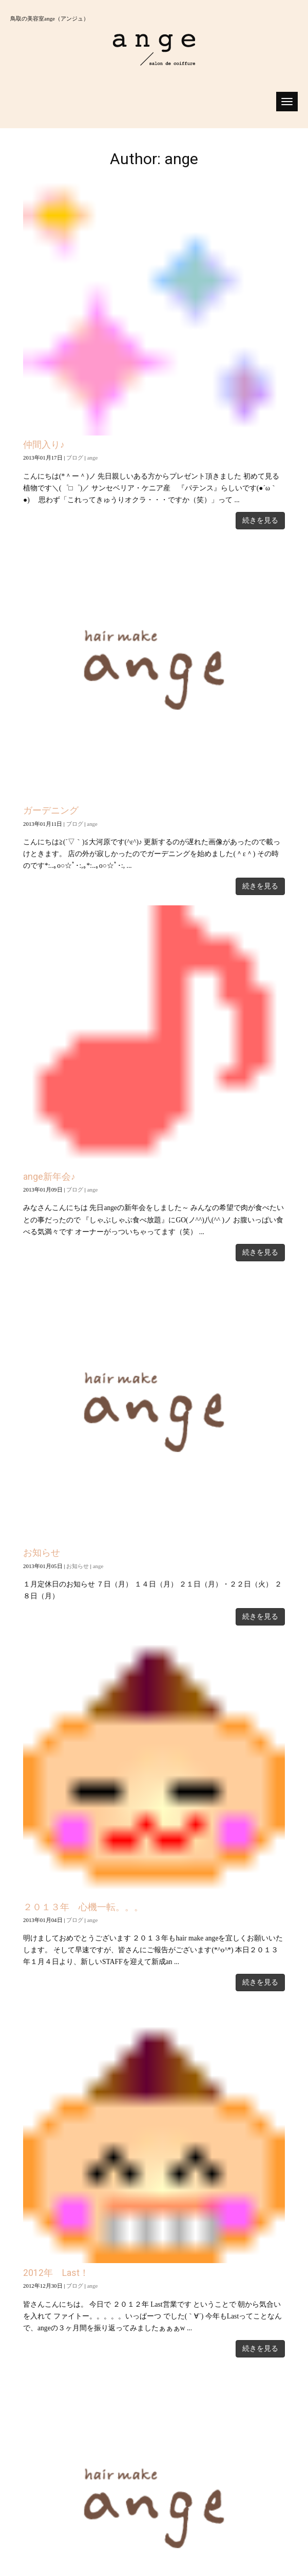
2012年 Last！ (56, 2273)
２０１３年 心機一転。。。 (83, 1907)
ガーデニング (51, 810)
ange (92, 457)
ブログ (74, 457)
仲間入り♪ (44, 445)
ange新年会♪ (49, 1177)
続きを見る (260, 520)
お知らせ (41, 1553)
